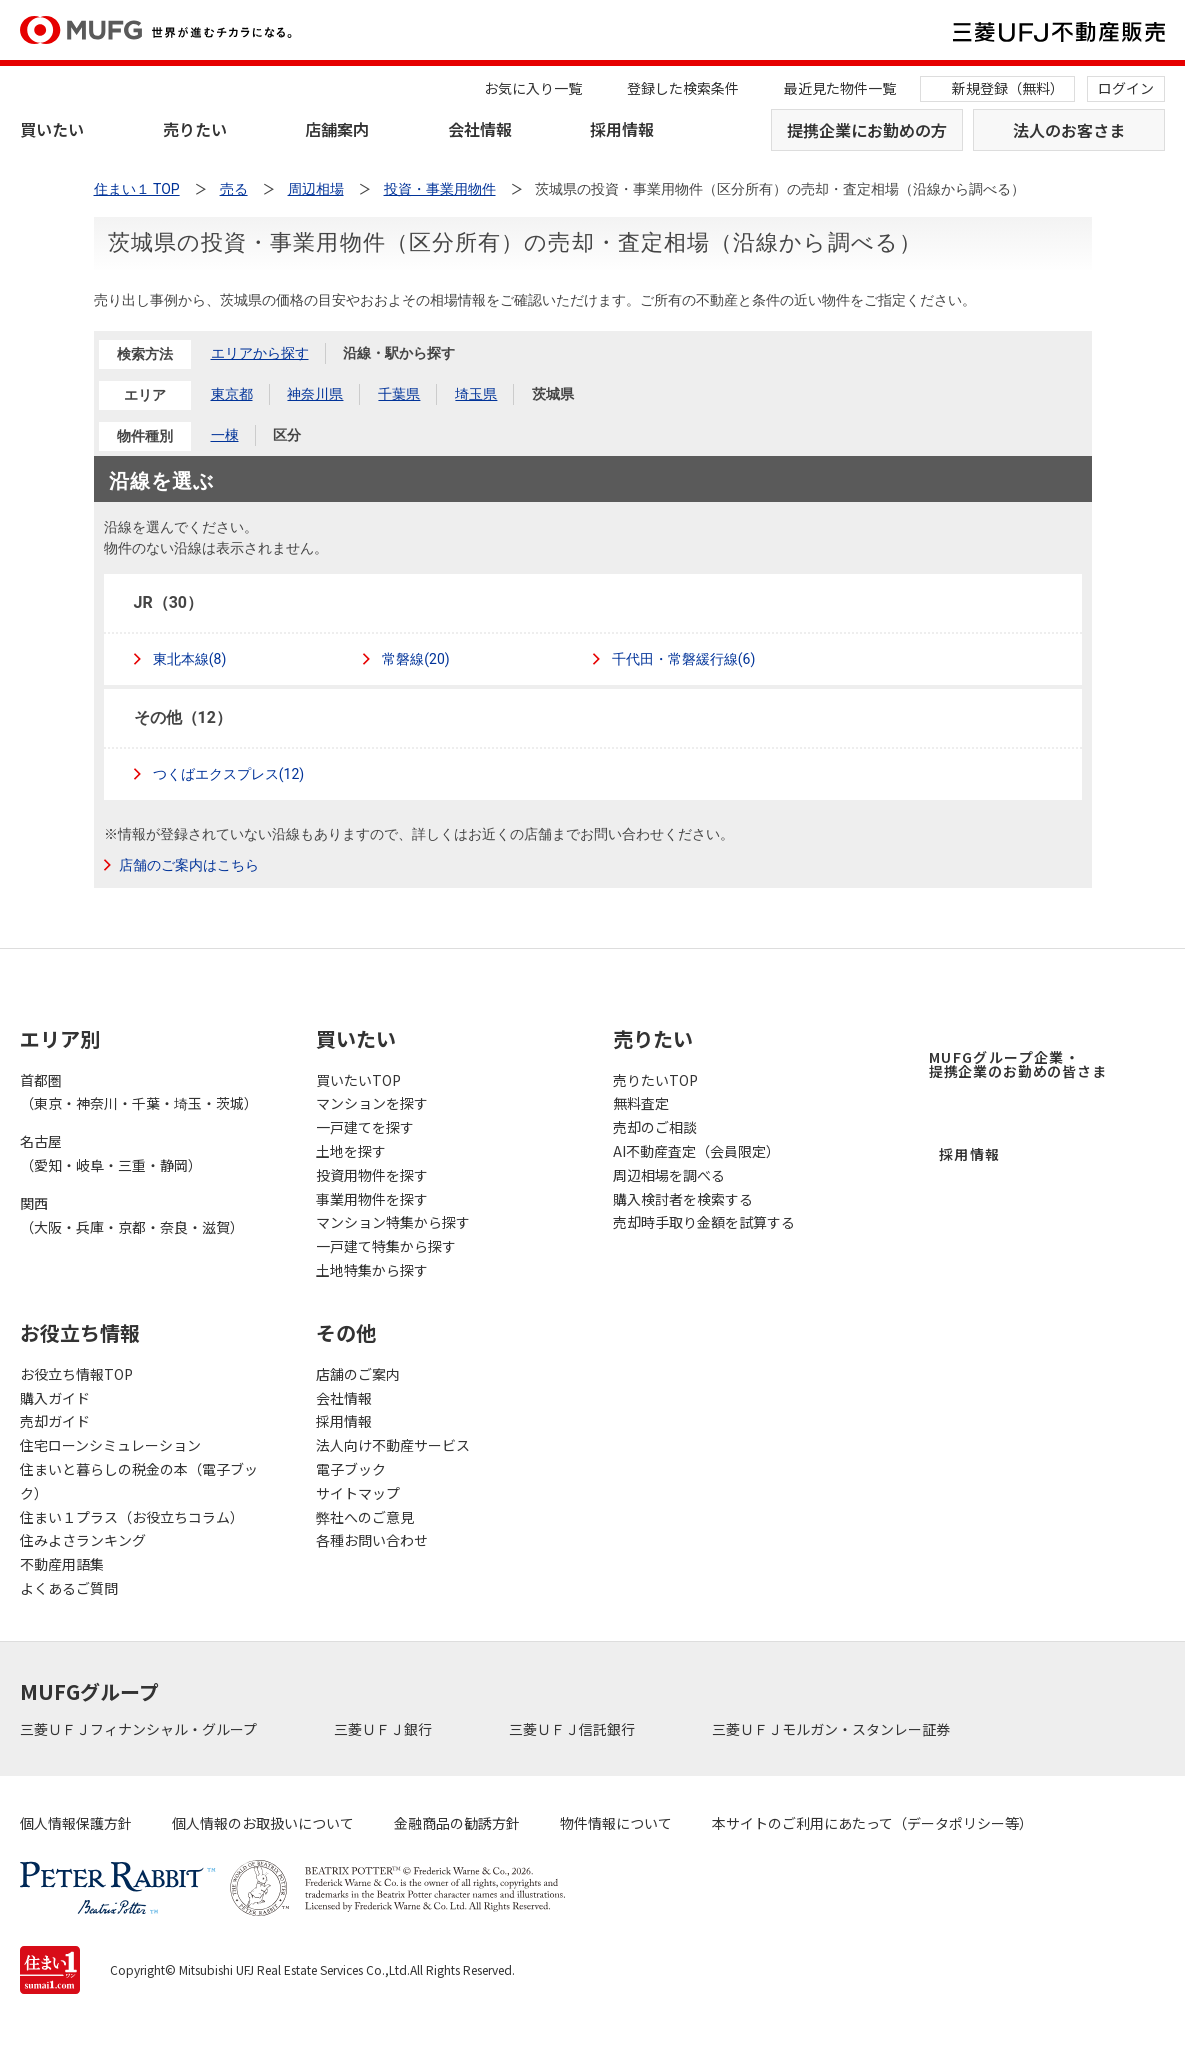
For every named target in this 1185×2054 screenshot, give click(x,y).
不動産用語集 (62, 1564)
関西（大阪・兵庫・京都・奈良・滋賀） (132, 1215)
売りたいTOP (655, 1080)
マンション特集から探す (393, 1222)
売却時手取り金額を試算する (704, 1222)
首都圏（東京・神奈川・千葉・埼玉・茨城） (139, 1092)
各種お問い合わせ (372, 1540)
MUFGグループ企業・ (1018, 1064)
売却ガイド (55, 1421)
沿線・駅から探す (399, 353)
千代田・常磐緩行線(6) (682, 659)
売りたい (195, 129)
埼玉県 (476, 394)
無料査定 (641, 1103)
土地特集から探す (372, 1270)
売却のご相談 (655, 1127)
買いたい (52, 129)
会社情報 (480, 129)
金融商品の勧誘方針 (457, 1823)
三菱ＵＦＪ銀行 (384, 1729)
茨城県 (553, 394)
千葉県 (399, 394)
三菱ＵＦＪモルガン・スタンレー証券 (832, 1729)
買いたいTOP (358, 1080)
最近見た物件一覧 (840, 88)
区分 (287, 435)
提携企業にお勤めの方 (867, 130)
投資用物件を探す (372, 1175)
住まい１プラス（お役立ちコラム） (132, 1517)
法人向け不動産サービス (393, 1445)
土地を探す (351, 1151)
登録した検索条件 (683, 88)
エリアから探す (260, 353)
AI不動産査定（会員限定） (696, 1151)
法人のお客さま (1069, 130)
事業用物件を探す (372, 1199)
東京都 (232, 394)
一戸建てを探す (365, 1127)
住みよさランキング (83, 1540)
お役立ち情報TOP (76, 1374)
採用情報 (622, 129)
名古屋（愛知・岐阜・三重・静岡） (111, 1153)
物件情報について (616, 1823)
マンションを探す (372, 1103)
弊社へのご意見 (365, 1517)
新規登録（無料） (1008, 88)
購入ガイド (55, 1398)
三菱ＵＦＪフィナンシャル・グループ (140, 1729)
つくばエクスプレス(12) (227, 774)
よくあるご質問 (69, 1588)
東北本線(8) (188, 659)
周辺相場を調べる (669, 1175)
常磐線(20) (414, 659)
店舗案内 (337, 129)
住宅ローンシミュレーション (110, 1445)
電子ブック (351, 1469)
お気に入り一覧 (533, 88)
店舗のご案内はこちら (190, 865)
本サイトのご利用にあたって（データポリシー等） (872, 1823)
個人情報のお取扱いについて (263, 1823)
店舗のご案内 (358, 1374)
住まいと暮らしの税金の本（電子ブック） (139, 1481)
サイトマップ (358, 1493)
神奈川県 (315, 394)
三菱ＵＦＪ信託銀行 (573, 1729)
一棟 (225, 435)
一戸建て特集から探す (386, 1246)
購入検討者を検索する (683, 1199)
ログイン (1126, 88)
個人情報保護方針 (76, 1823)
